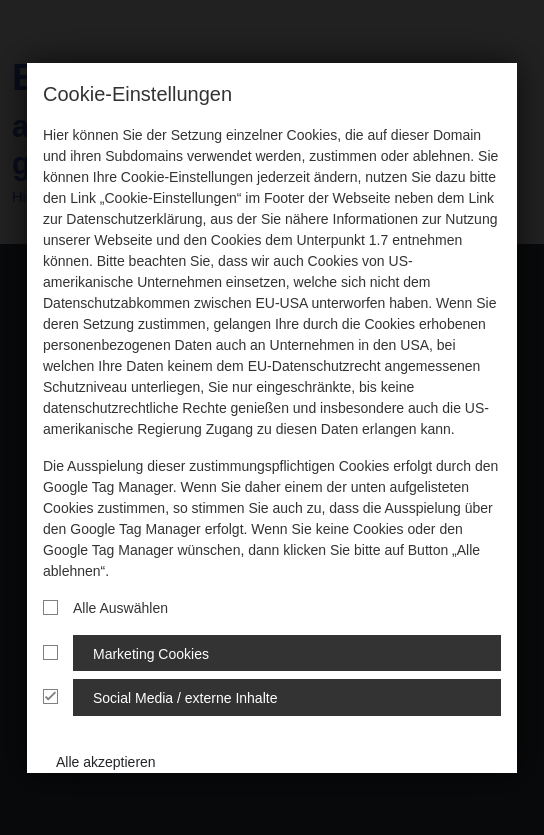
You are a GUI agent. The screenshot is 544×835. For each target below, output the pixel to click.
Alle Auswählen (105, 608)
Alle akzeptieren (106, 762)
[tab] (272, 653)
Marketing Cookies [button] (151, 654)
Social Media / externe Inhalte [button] (185, 698)
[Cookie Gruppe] (50, 652)
